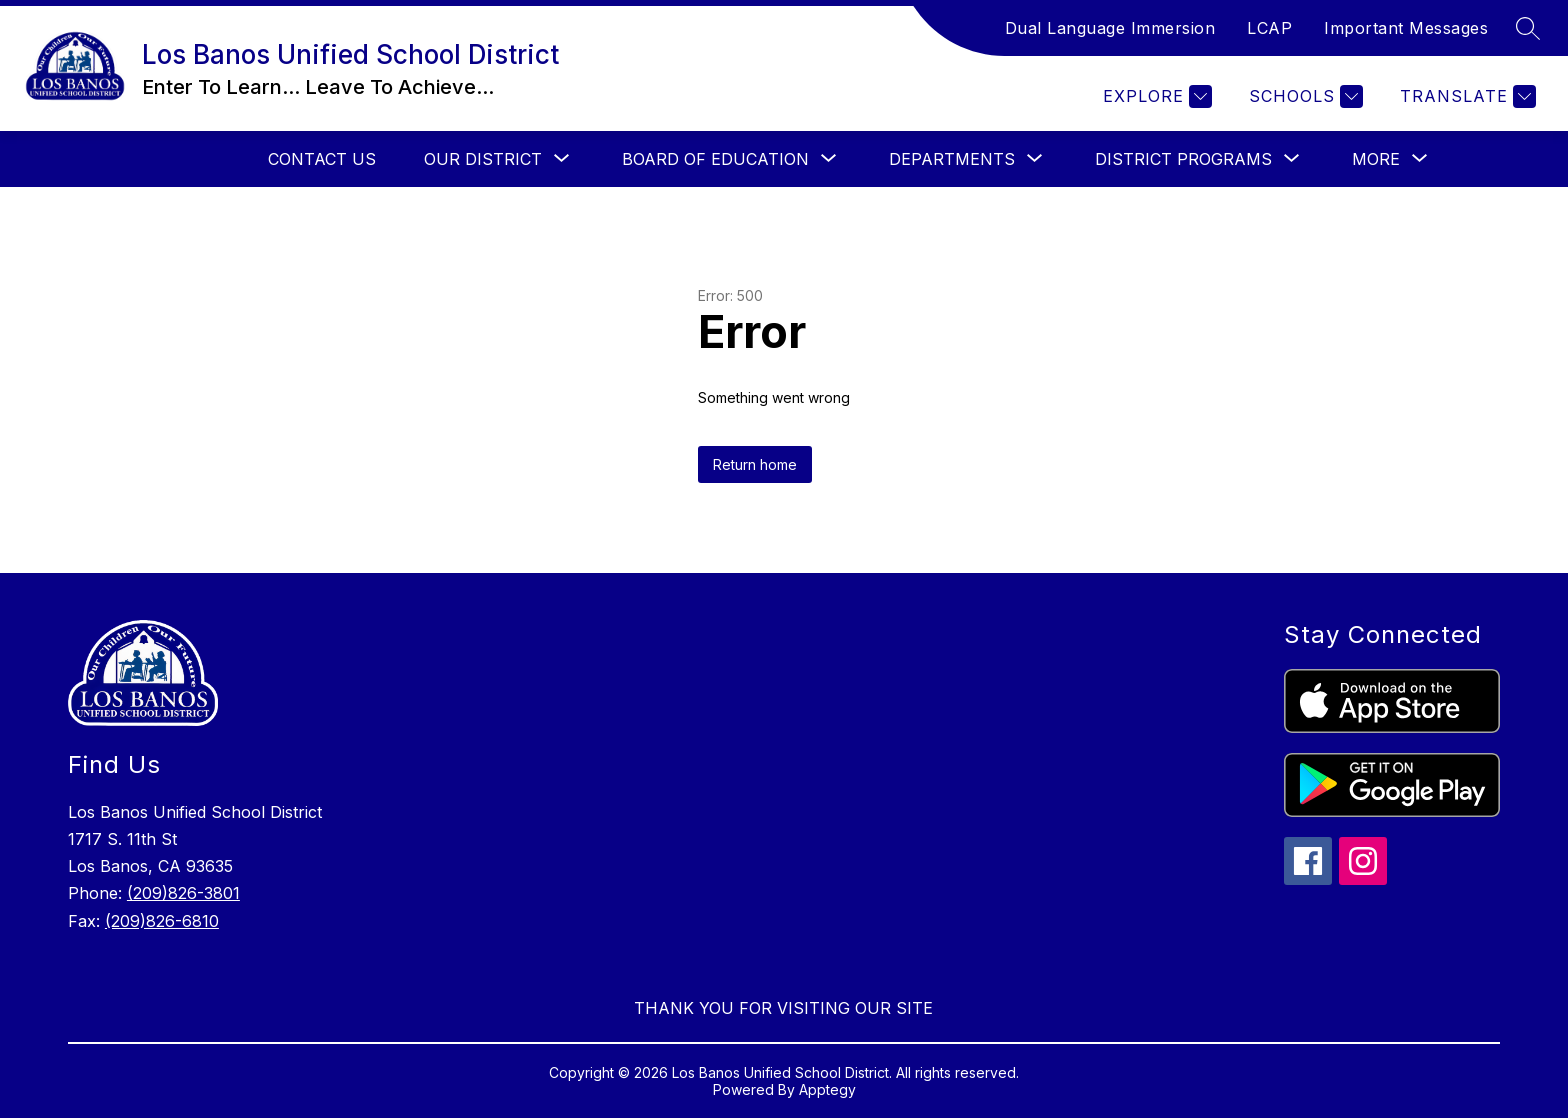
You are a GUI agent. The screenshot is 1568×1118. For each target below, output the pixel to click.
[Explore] (1155, 96)
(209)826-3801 (183, 893)
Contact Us (322, 159)
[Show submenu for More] (1376, 159)
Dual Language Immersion (1110, 28)
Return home (755, 464)
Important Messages (1406, 28)
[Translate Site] (1465, 96)
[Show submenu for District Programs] (1183, 159)
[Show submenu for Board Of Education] (715, 159)
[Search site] (1528, 28)
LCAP (1269, 28)
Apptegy (827, 1089)
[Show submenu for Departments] (952, 159)
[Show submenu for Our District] (483, 159)
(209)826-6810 (162, 921)
